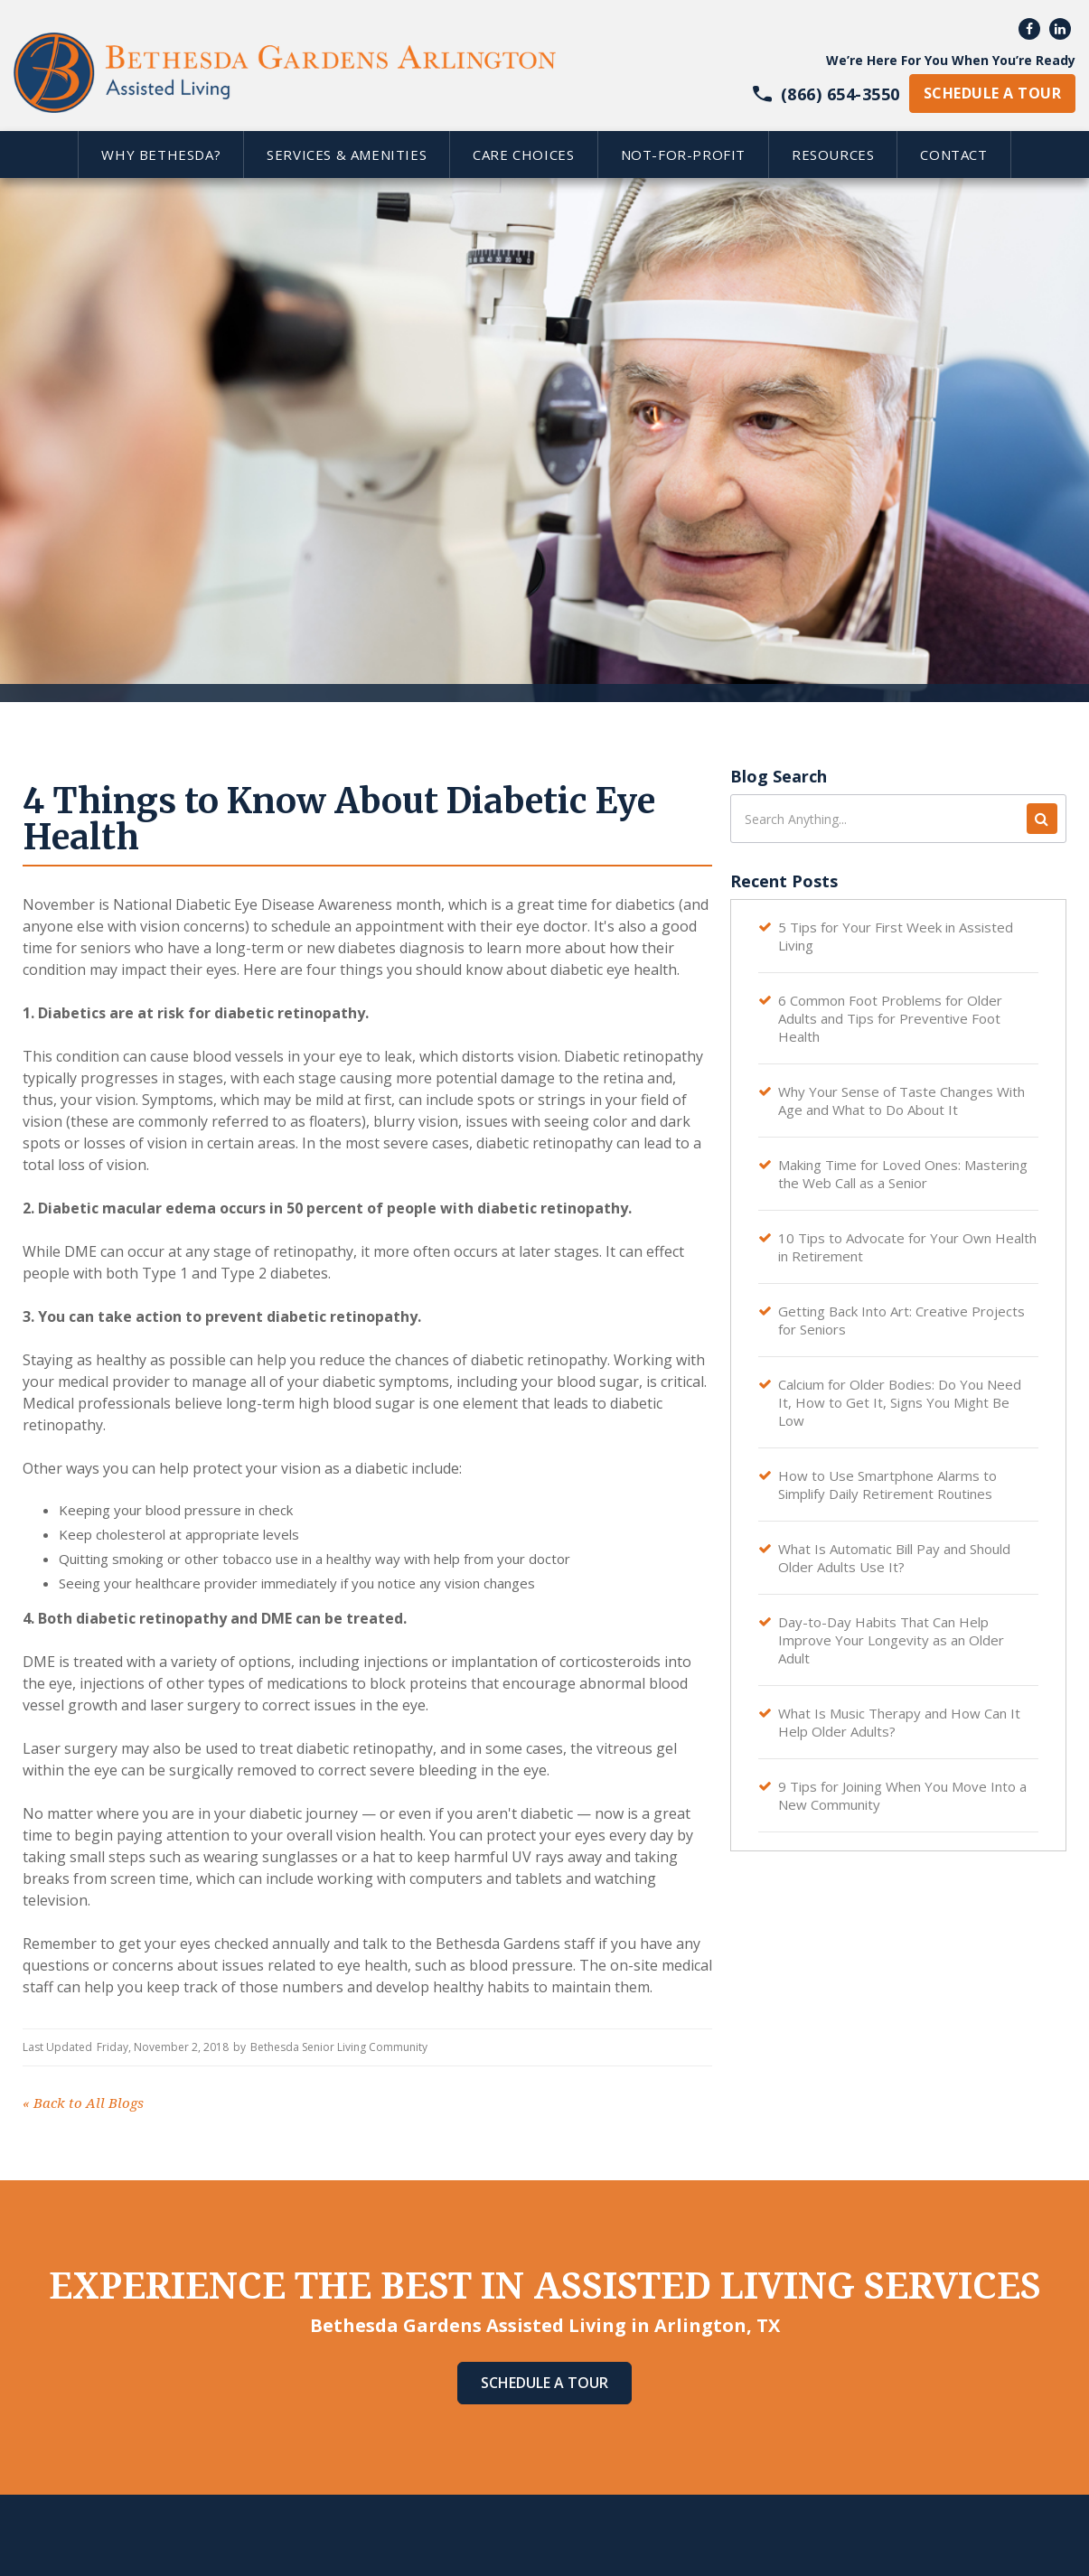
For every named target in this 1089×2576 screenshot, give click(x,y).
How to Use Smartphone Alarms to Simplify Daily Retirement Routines (887, 1484)
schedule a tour (992, 93)
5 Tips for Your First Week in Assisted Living (895, 936)
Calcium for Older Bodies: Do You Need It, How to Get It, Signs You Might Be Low (899, 1402)
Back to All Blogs (83, 2103)
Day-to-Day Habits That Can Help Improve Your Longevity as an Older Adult (891, 1640)
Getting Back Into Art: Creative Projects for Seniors (901, 1320)
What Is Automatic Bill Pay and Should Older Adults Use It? (894, 1558)
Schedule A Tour (544, 2383)
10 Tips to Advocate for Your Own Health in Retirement (907, 1247)
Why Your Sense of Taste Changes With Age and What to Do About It (901, 1100)
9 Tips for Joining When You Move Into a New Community (902, 1795)
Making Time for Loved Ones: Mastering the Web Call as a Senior (903, 1174)
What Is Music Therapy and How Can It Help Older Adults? (899, 1722)
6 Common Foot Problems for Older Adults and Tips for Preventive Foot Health (890, 1018)
